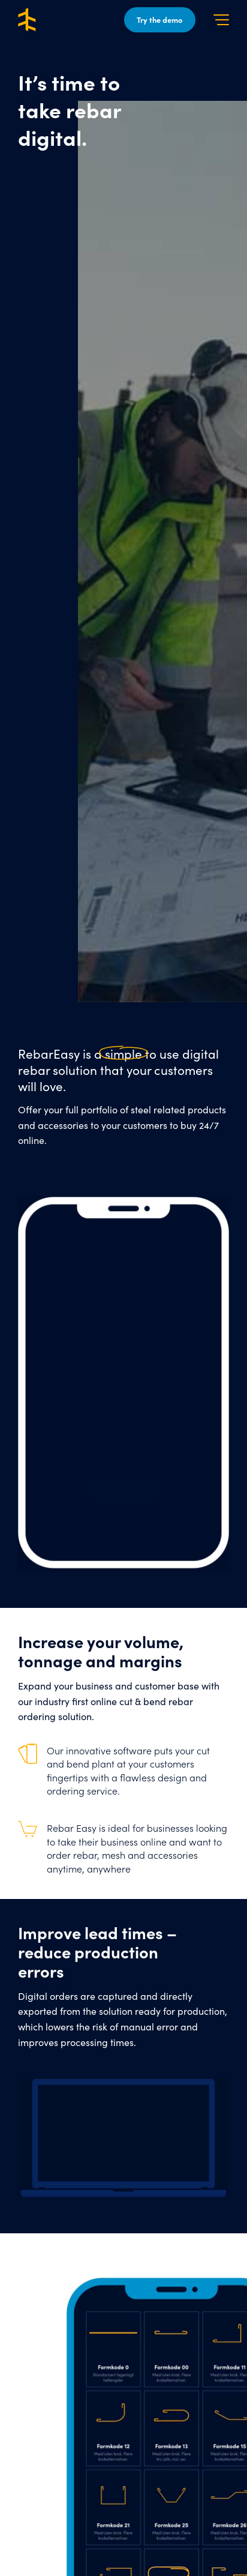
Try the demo (159, 19)
